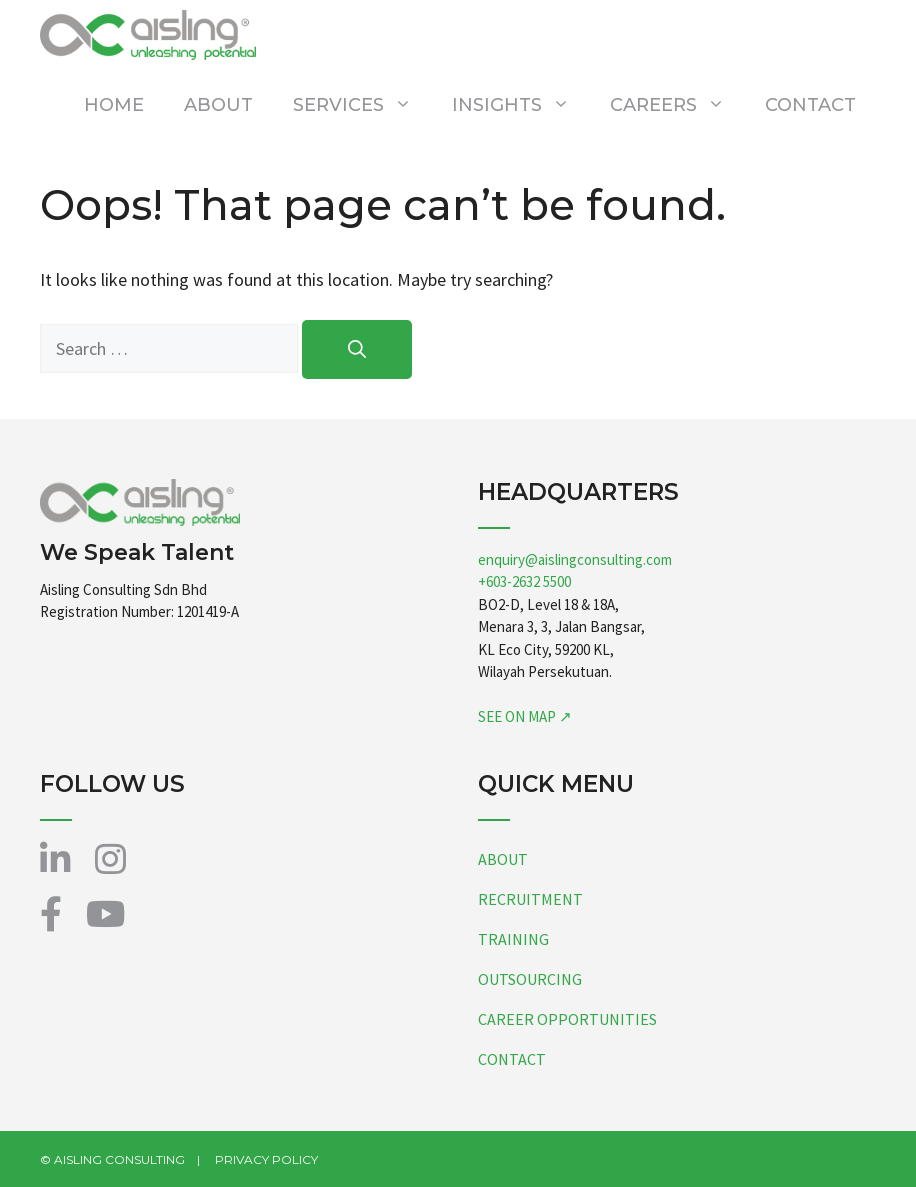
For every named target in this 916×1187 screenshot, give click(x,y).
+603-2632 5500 (524, 581)
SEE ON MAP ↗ (525, 716)
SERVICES (362, 105)
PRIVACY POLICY (266, 1159)
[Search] (357, 349)
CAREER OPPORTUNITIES (567, 1019)
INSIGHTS (521, 105)
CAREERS (677, 105)
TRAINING (513, 939)
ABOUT (218, 105)
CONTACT (810, 105)
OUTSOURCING (530, 979)
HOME (114, 105)
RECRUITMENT (530, 899)
